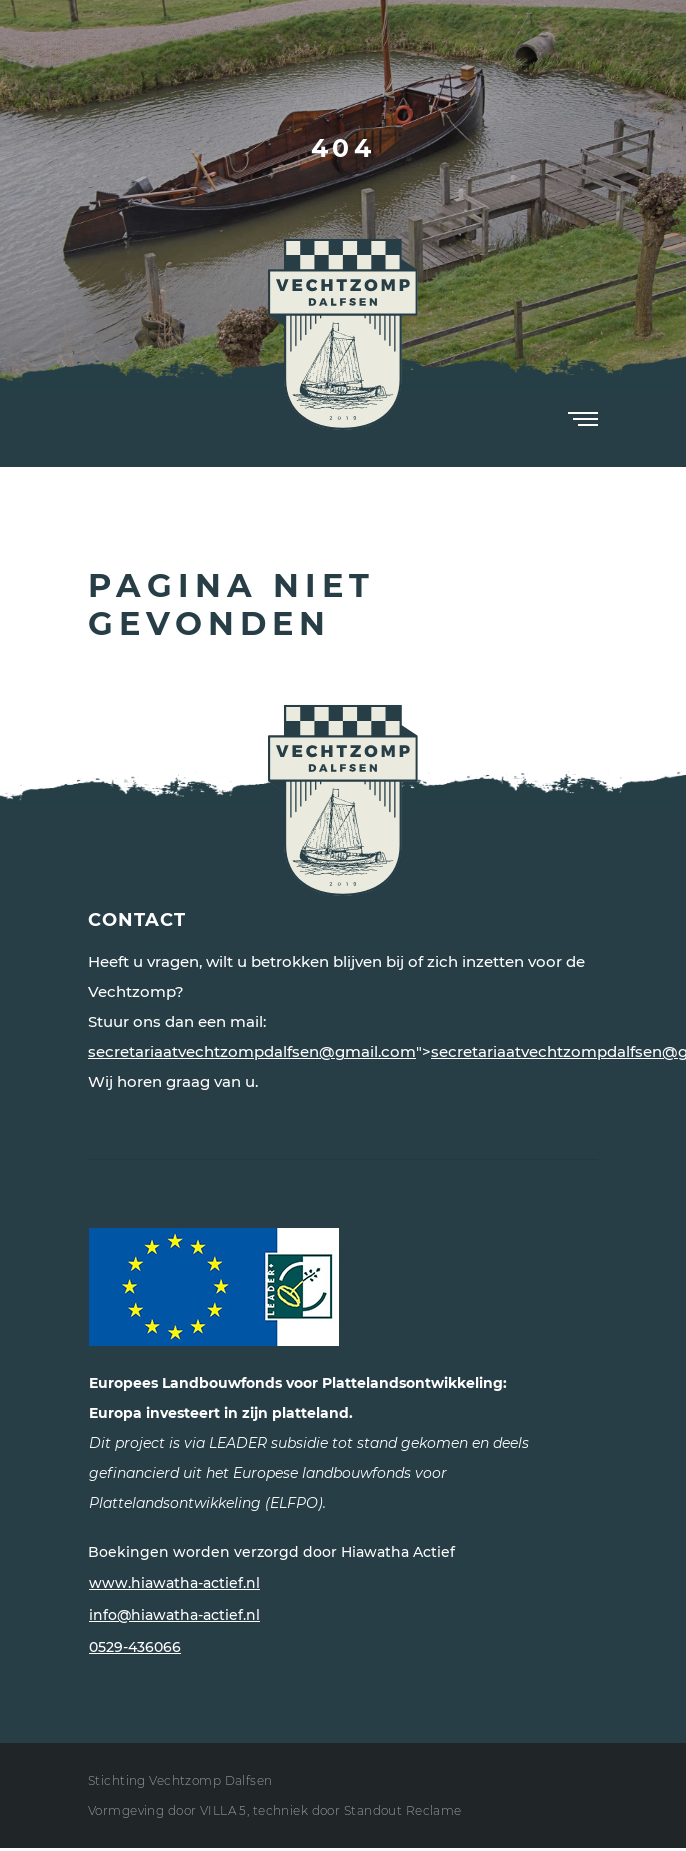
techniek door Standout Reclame (357, 1810)
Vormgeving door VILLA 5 (167, 1810)
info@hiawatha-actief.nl (174, 1615)
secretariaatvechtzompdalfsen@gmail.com (252, 1051)
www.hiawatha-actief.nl (174, 1583)
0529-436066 (135, 1647)
